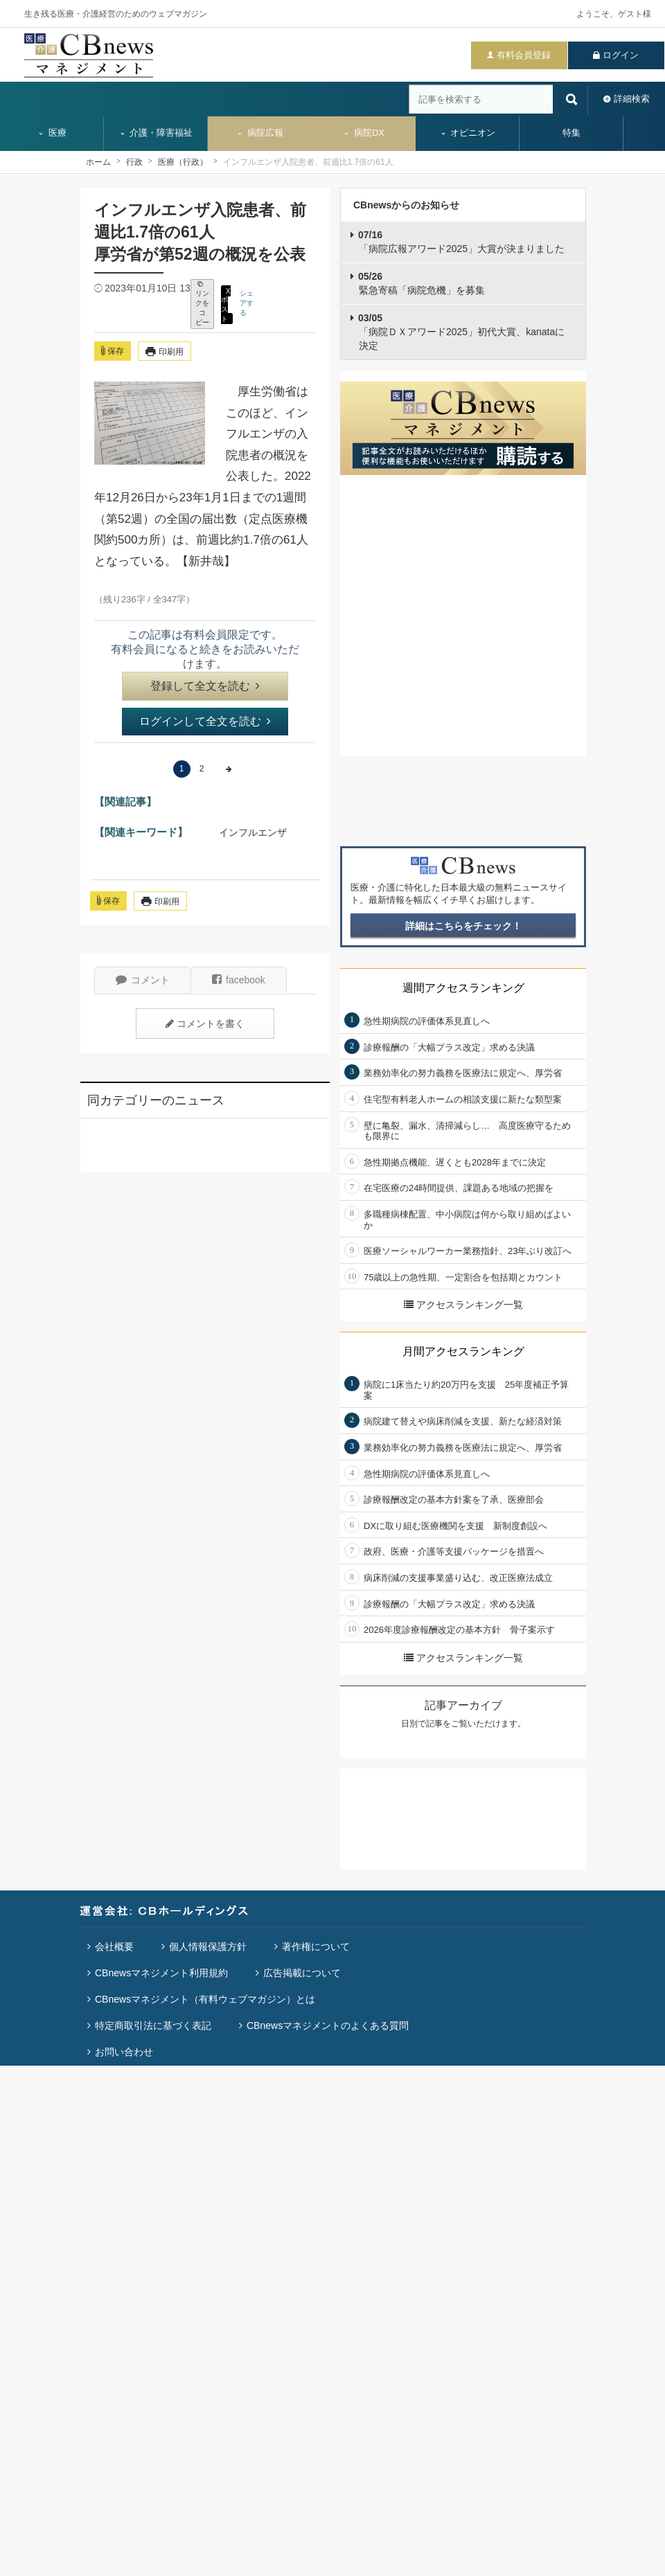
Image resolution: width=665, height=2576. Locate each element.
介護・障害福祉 (156, 133)
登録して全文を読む (205, 686)
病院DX (363, 133)
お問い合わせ (124, 2051)
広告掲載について (302, 1972)
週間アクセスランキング (463, 988)
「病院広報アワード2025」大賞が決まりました (461, 241)
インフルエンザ (253, 832)
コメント (143, 979)
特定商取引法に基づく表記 (153, 2025)
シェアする (247, 302)
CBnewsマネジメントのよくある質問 (328, 2025)
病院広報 (259, 133)
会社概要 (114, 1946)
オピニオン (468, 133)
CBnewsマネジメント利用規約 (161, 1972)
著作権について (316, 1946)
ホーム (98, 162)
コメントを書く (205, 1023)
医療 (51, 133)
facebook (238, 979)
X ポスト (226, 304)
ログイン (621, 55)
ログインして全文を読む (205, 721)
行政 (134, 162)
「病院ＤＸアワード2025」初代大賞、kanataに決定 (461, 331)
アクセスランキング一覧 (463, 1304)
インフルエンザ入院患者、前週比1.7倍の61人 (308, 162)
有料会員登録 (524, 55)
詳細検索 (632, 98)
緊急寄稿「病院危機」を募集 (421, 283)
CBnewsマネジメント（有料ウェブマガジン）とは (205, 1999)
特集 (571, 133)
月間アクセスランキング (463, 1351)
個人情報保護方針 (208, 1946)
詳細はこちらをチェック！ (463, 925)
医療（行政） (183, 162)
